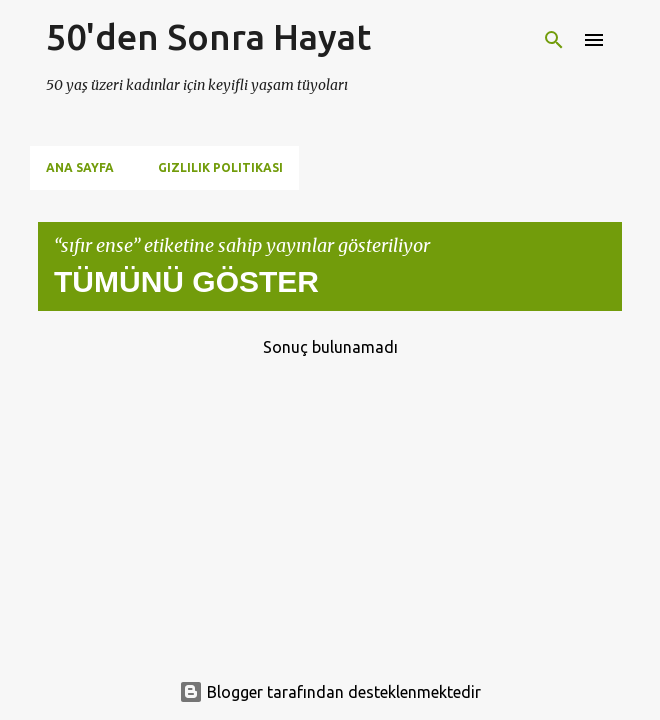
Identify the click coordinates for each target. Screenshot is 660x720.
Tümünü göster (186, 281)
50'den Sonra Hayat (208, 36)
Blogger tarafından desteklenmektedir (330, 692)
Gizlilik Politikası (220, 167)
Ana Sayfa (80, 167)
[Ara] (554, 40)
